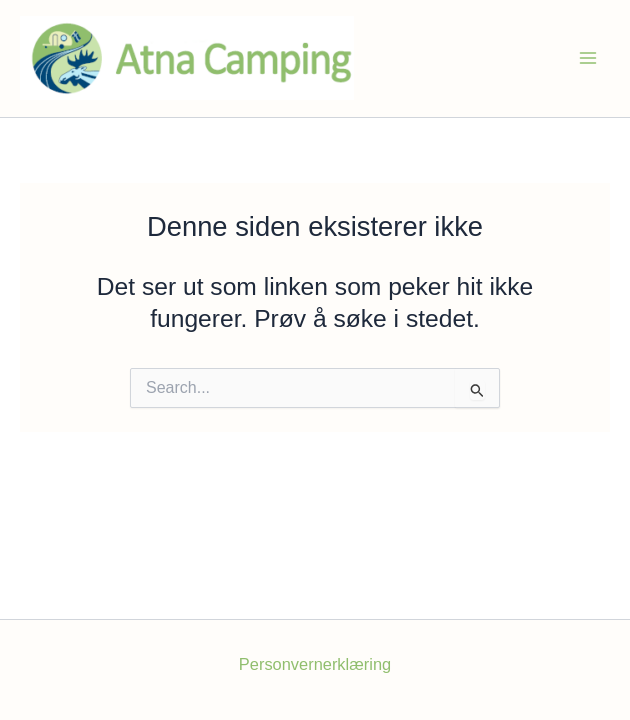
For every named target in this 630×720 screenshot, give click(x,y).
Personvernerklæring (315, 664)
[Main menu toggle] (587, 58)
